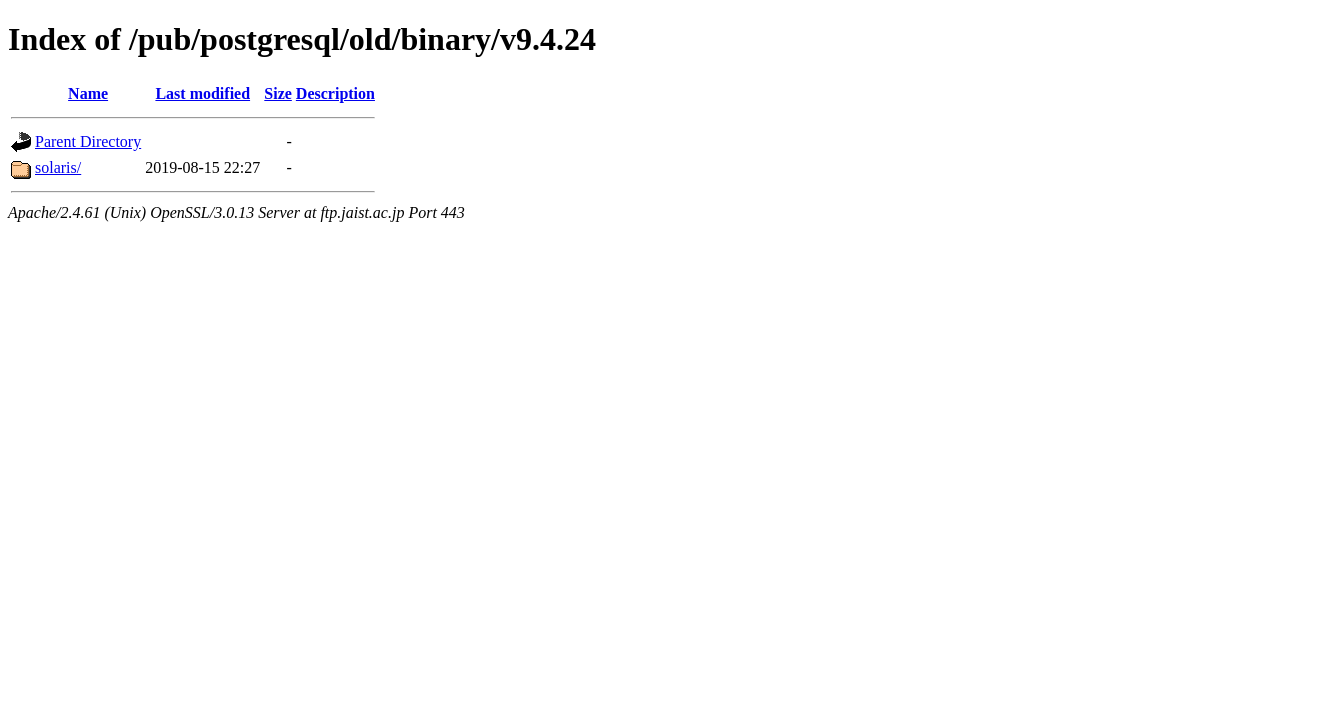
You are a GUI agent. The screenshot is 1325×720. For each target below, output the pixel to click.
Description (335, 93)
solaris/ (58, 167)
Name (88, 93)
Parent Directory (88, 141)
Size (278, 93)
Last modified (202, 93)
